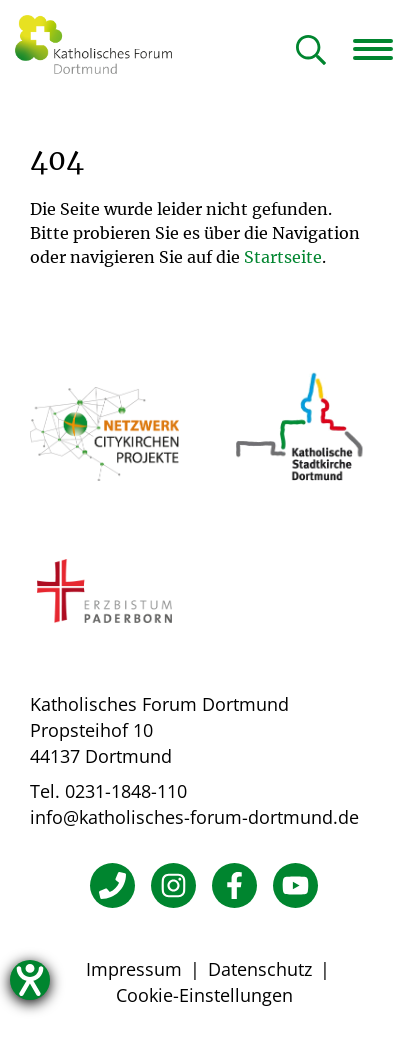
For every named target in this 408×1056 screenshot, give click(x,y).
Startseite (283, 257)
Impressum (134, 969)
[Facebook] (234, 885)
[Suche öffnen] (311, 51)
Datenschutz (260, 969)
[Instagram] (173, 885)
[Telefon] (112, 885)
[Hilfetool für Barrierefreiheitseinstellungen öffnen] (30, 980)
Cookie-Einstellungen (204, 995)
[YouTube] (295, 885)
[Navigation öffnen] (380, 49)
